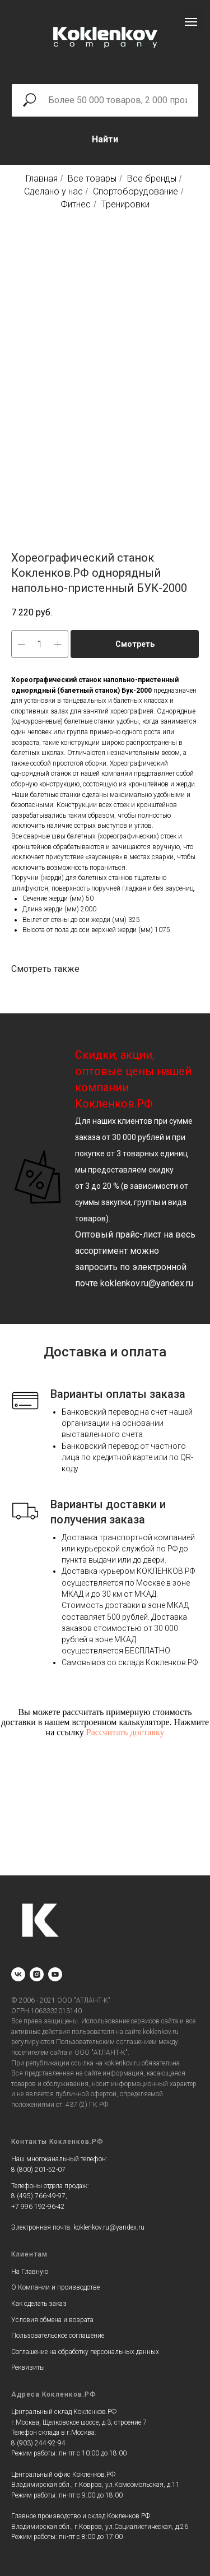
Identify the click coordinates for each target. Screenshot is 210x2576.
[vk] (18, 1974)
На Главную (29, 2272)
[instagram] (37, 1974)
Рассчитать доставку (125, 1732)
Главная (42, 178)
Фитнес (75, 204)
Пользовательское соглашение (57, 2335)
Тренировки (125, 204)
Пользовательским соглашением (106, 2042)
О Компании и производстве (55, 2287)
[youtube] (55, 1974)
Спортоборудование (135, 191)
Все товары (92, 178)
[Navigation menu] (191, 22)
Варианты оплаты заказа (117, 1394)
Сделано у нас (53, 191)
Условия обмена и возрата (52, 2320)
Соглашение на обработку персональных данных (85, 2352)
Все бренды (151, 178)
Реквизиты (28, 2367)
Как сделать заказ (39, 2304)
